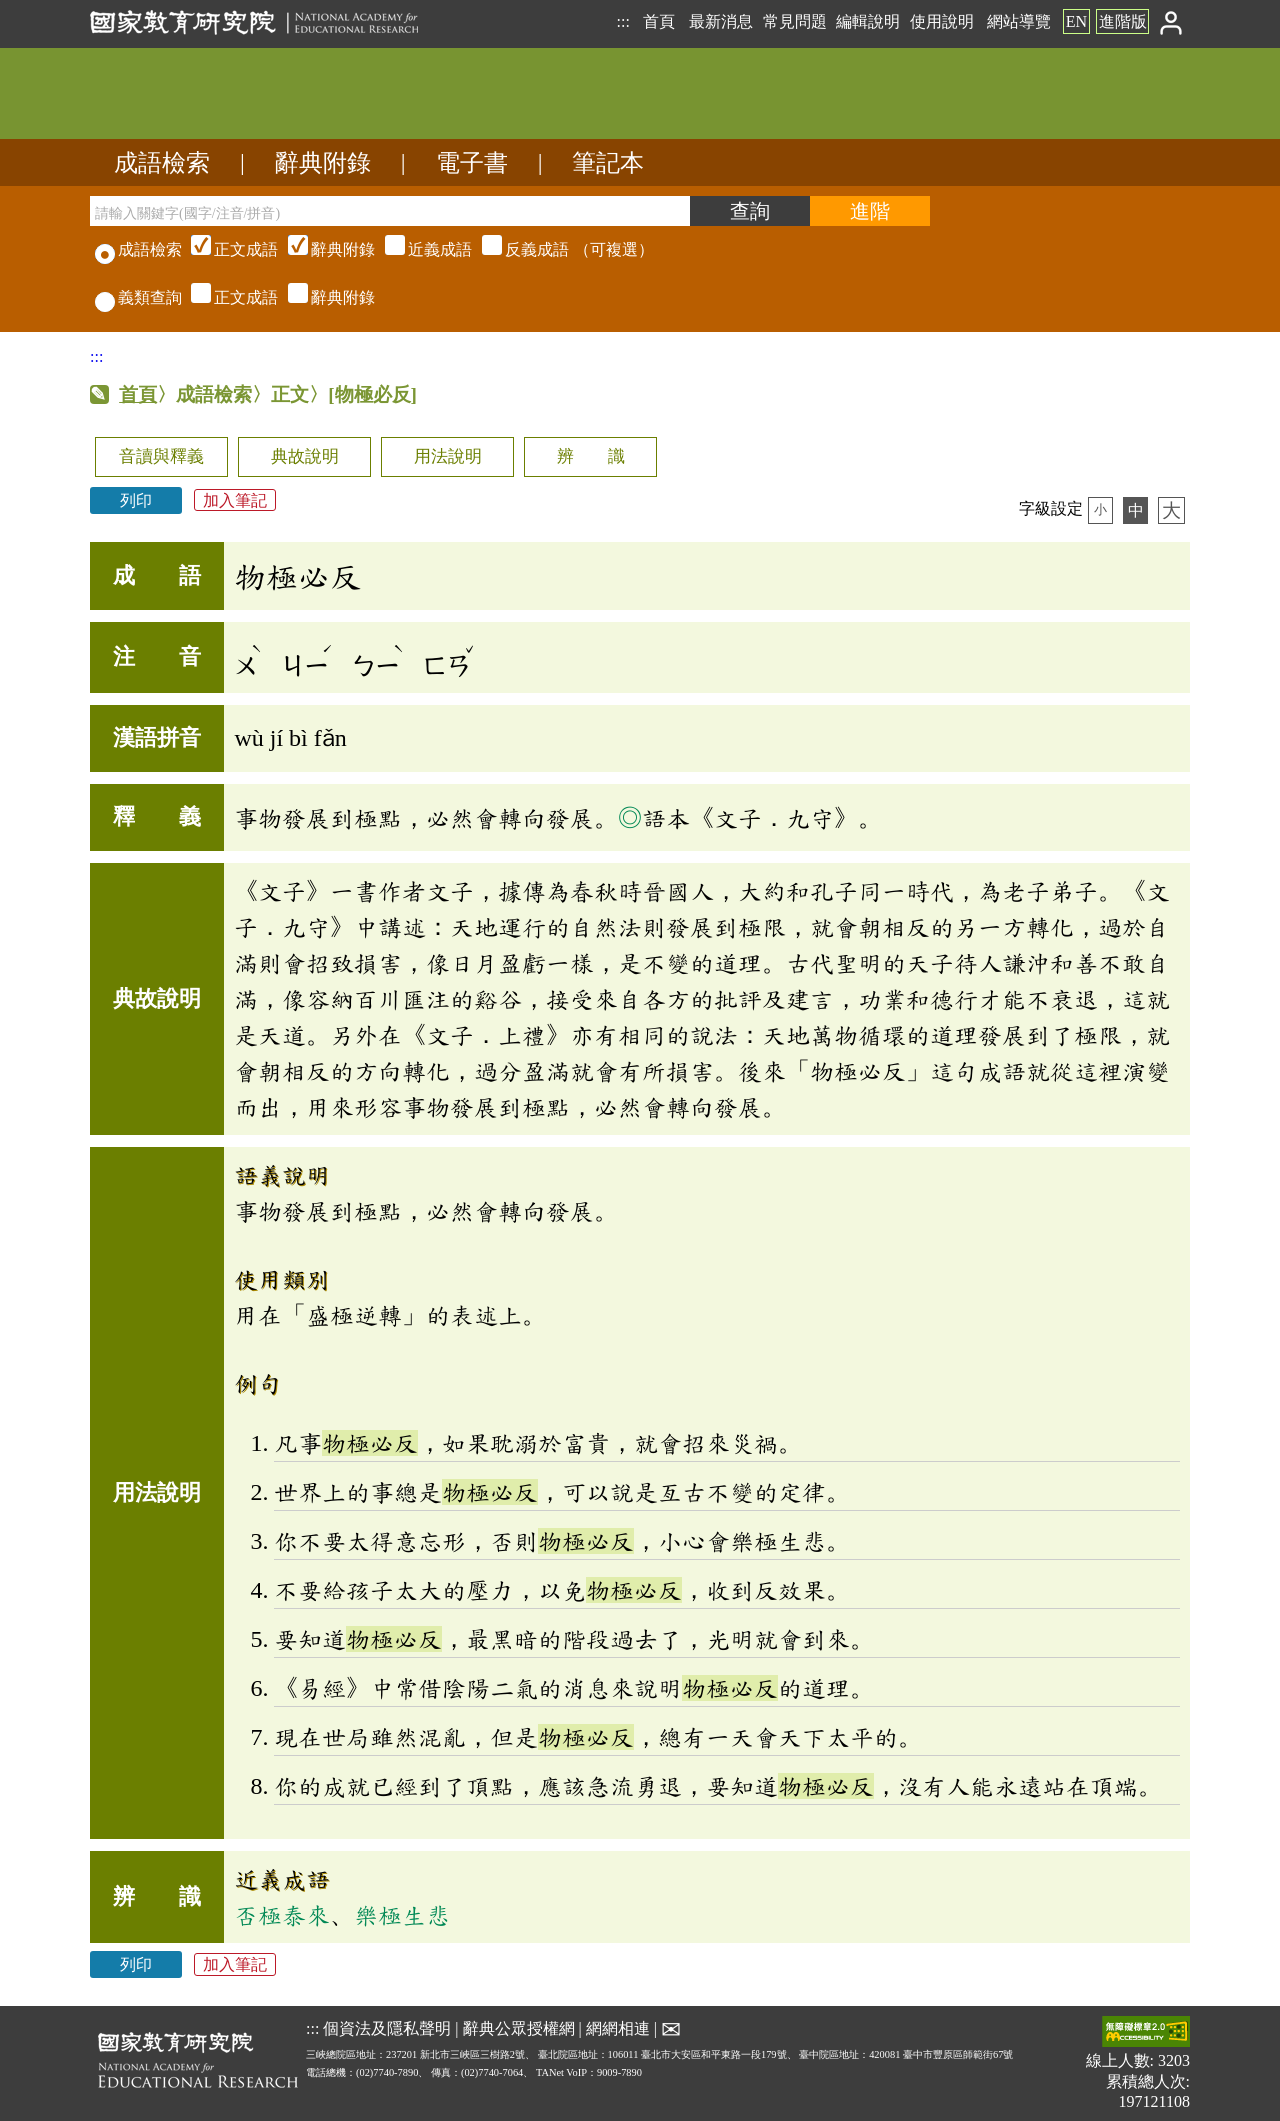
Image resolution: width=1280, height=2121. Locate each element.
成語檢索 (162, 163)
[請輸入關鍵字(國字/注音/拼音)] (390, 211)
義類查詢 (138, 297)
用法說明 (448, 456)
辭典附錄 (323, 163)
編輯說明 (868, 21)
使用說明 (942, 21)
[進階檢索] (870, 211)
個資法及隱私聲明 (387, 2028)
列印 (136, 500)
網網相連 (618, 2028)
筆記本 (608, 163)
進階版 (1123, 21)
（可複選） (420, 249)
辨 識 (591, 456)
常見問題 (795, 21)
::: (622, 21)
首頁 (659, 21)
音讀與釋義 (161, 456)
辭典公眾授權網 (519, 2028)
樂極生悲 (402, 1915)
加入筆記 (235, 500)
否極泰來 (282, 1915)
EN (1076, 21)
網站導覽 (1019, 21)
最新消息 (721, 21)
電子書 (472, 163)
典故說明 (305, 456)
